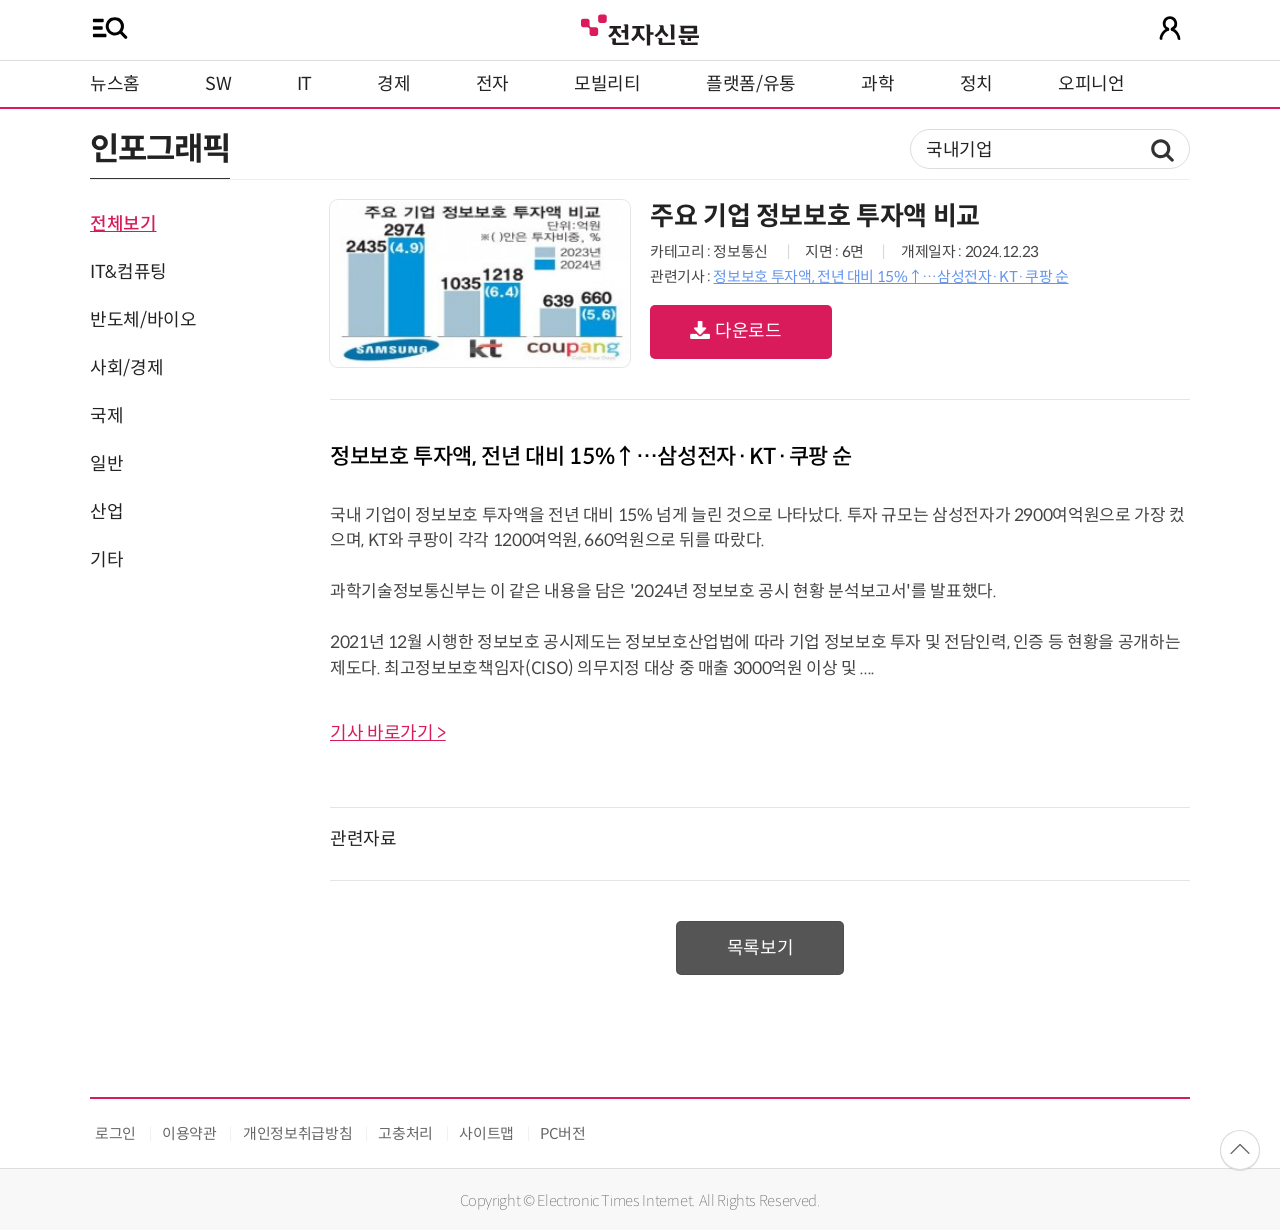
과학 (877, 84)
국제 (106, 416)
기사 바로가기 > (388, 733)
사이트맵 (486, 1133)
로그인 (115, 1133)
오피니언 (1091, 84)
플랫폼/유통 (751, 84)
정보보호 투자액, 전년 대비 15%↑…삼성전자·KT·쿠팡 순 (890, 276)
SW (218, 84)
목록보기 (760, 948)
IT (304, 84)
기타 (106, 560)
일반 (106, 464)
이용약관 (189, 1133)
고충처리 (405, 1133)
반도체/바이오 (143, 320)
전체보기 (123, 224)
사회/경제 (126, 368)
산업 (106, 512)
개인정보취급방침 (297, 1133)
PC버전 (563, 1133)
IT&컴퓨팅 (128, 272)
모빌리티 (607, 84)
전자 (492, 84)
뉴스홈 (115, 84)
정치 (976, 84)
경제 (393, 84)
